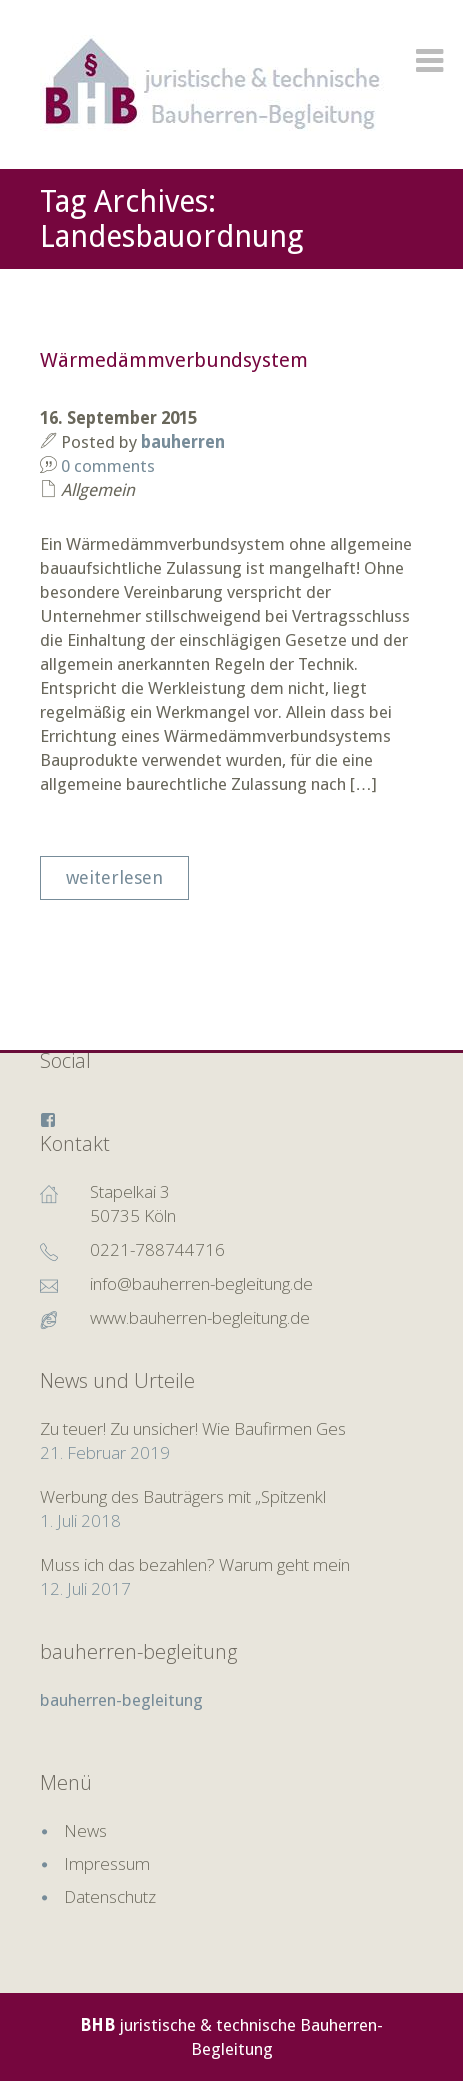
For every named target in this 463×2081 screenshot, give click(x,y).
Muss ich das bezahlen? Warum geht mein (195, 1564)
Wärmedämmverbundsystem (174, 360)
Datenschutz (110, 1896)
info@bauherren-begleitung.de (201, 1283)
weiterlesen (114, 877)
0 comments (108, 466)
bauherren (183, 442)
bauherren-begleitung (138, 1651)
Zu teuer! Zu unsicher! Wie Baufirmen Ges (193, 1428)
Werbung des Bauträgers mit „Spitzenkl (183, 1496)
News (85, 1830)
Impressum (107, 1863)
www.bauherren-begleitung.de (200, 1317)
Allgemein (98, 490)
